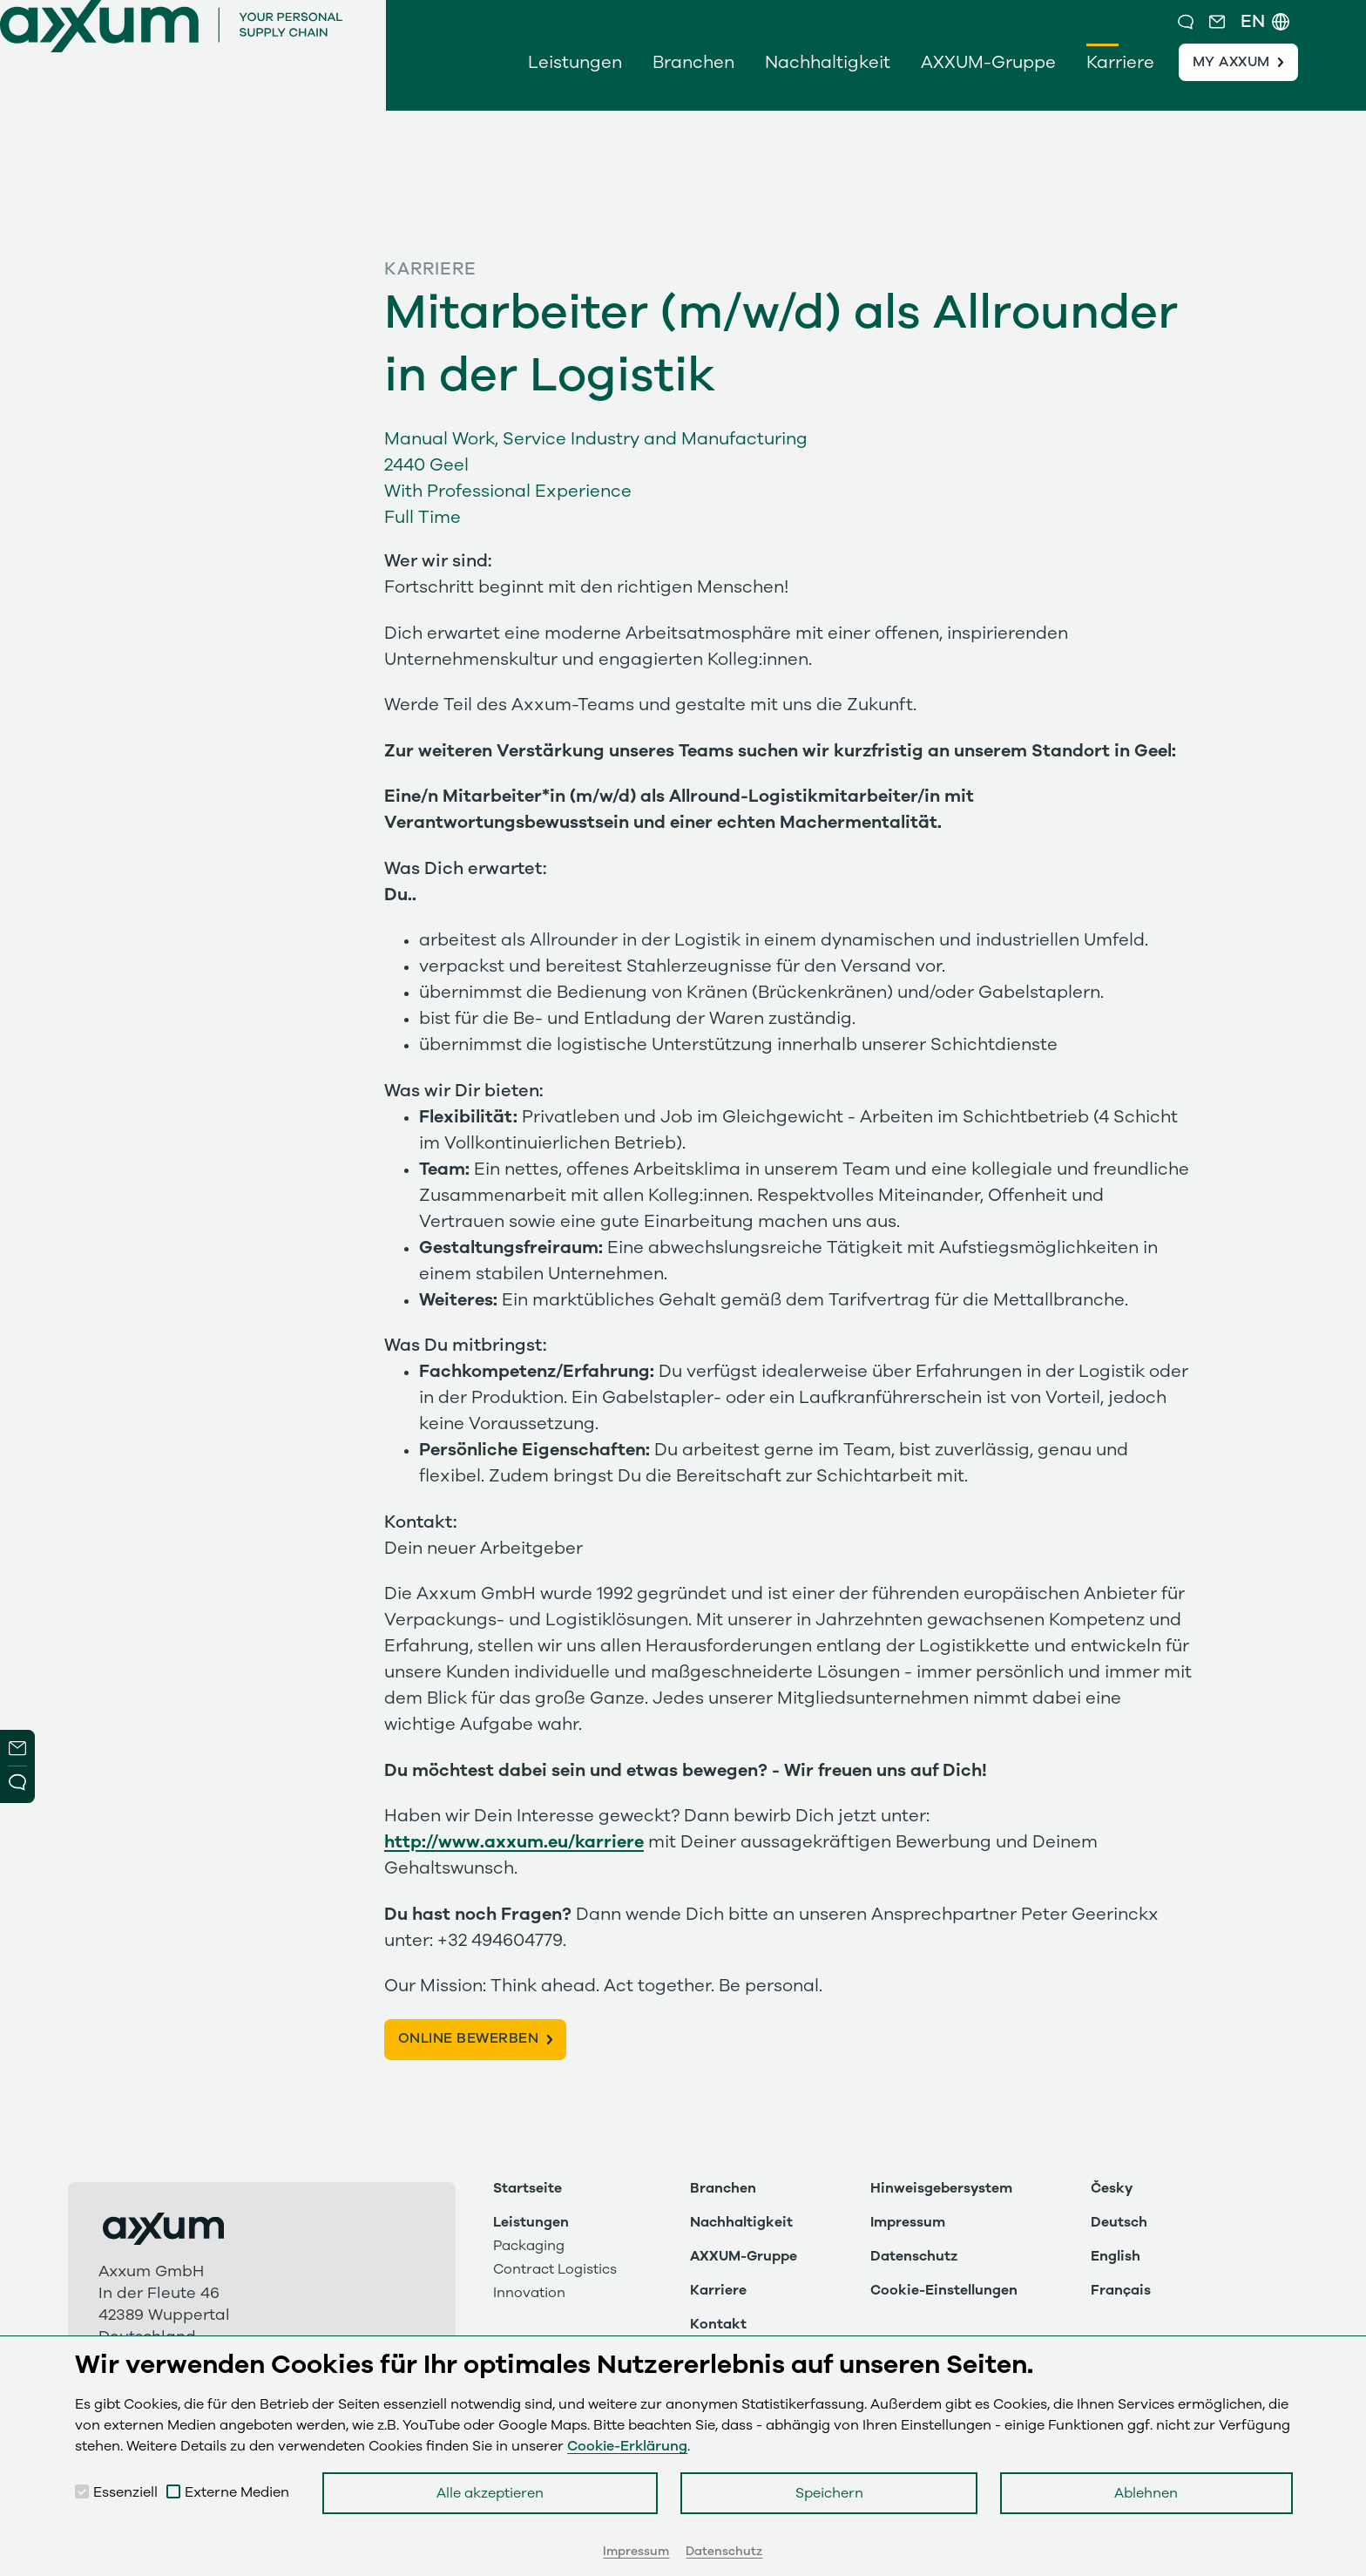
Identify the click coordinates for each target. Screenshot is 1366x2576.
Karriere (1120, 80)
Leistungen (575, 80)
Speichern (829, 2493)
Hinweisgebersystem (941, 2188)
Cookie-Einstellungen (944, 2290)
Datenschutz (913, 2256)
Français (1121, 2290)
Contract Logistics (555, 2269)
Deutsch (1119, 2222)
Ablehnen (1146, 2493)
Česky (1112, 2188)
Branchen (693, 80)
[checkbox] (82, 2491)
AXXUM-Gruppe (988, 80)
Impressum (907, 2222)
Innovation (529, 2293)
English (1115, 2256)
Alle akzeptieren (490, 2493)
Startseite (527, 2188)
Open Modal (17, 1784)
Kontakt (718, 2324)
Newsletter (17, 1748)
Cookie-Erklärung (627, 2446)
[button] (1223, 30)
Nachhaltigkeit (827, 80)
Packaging (529, 2246)
